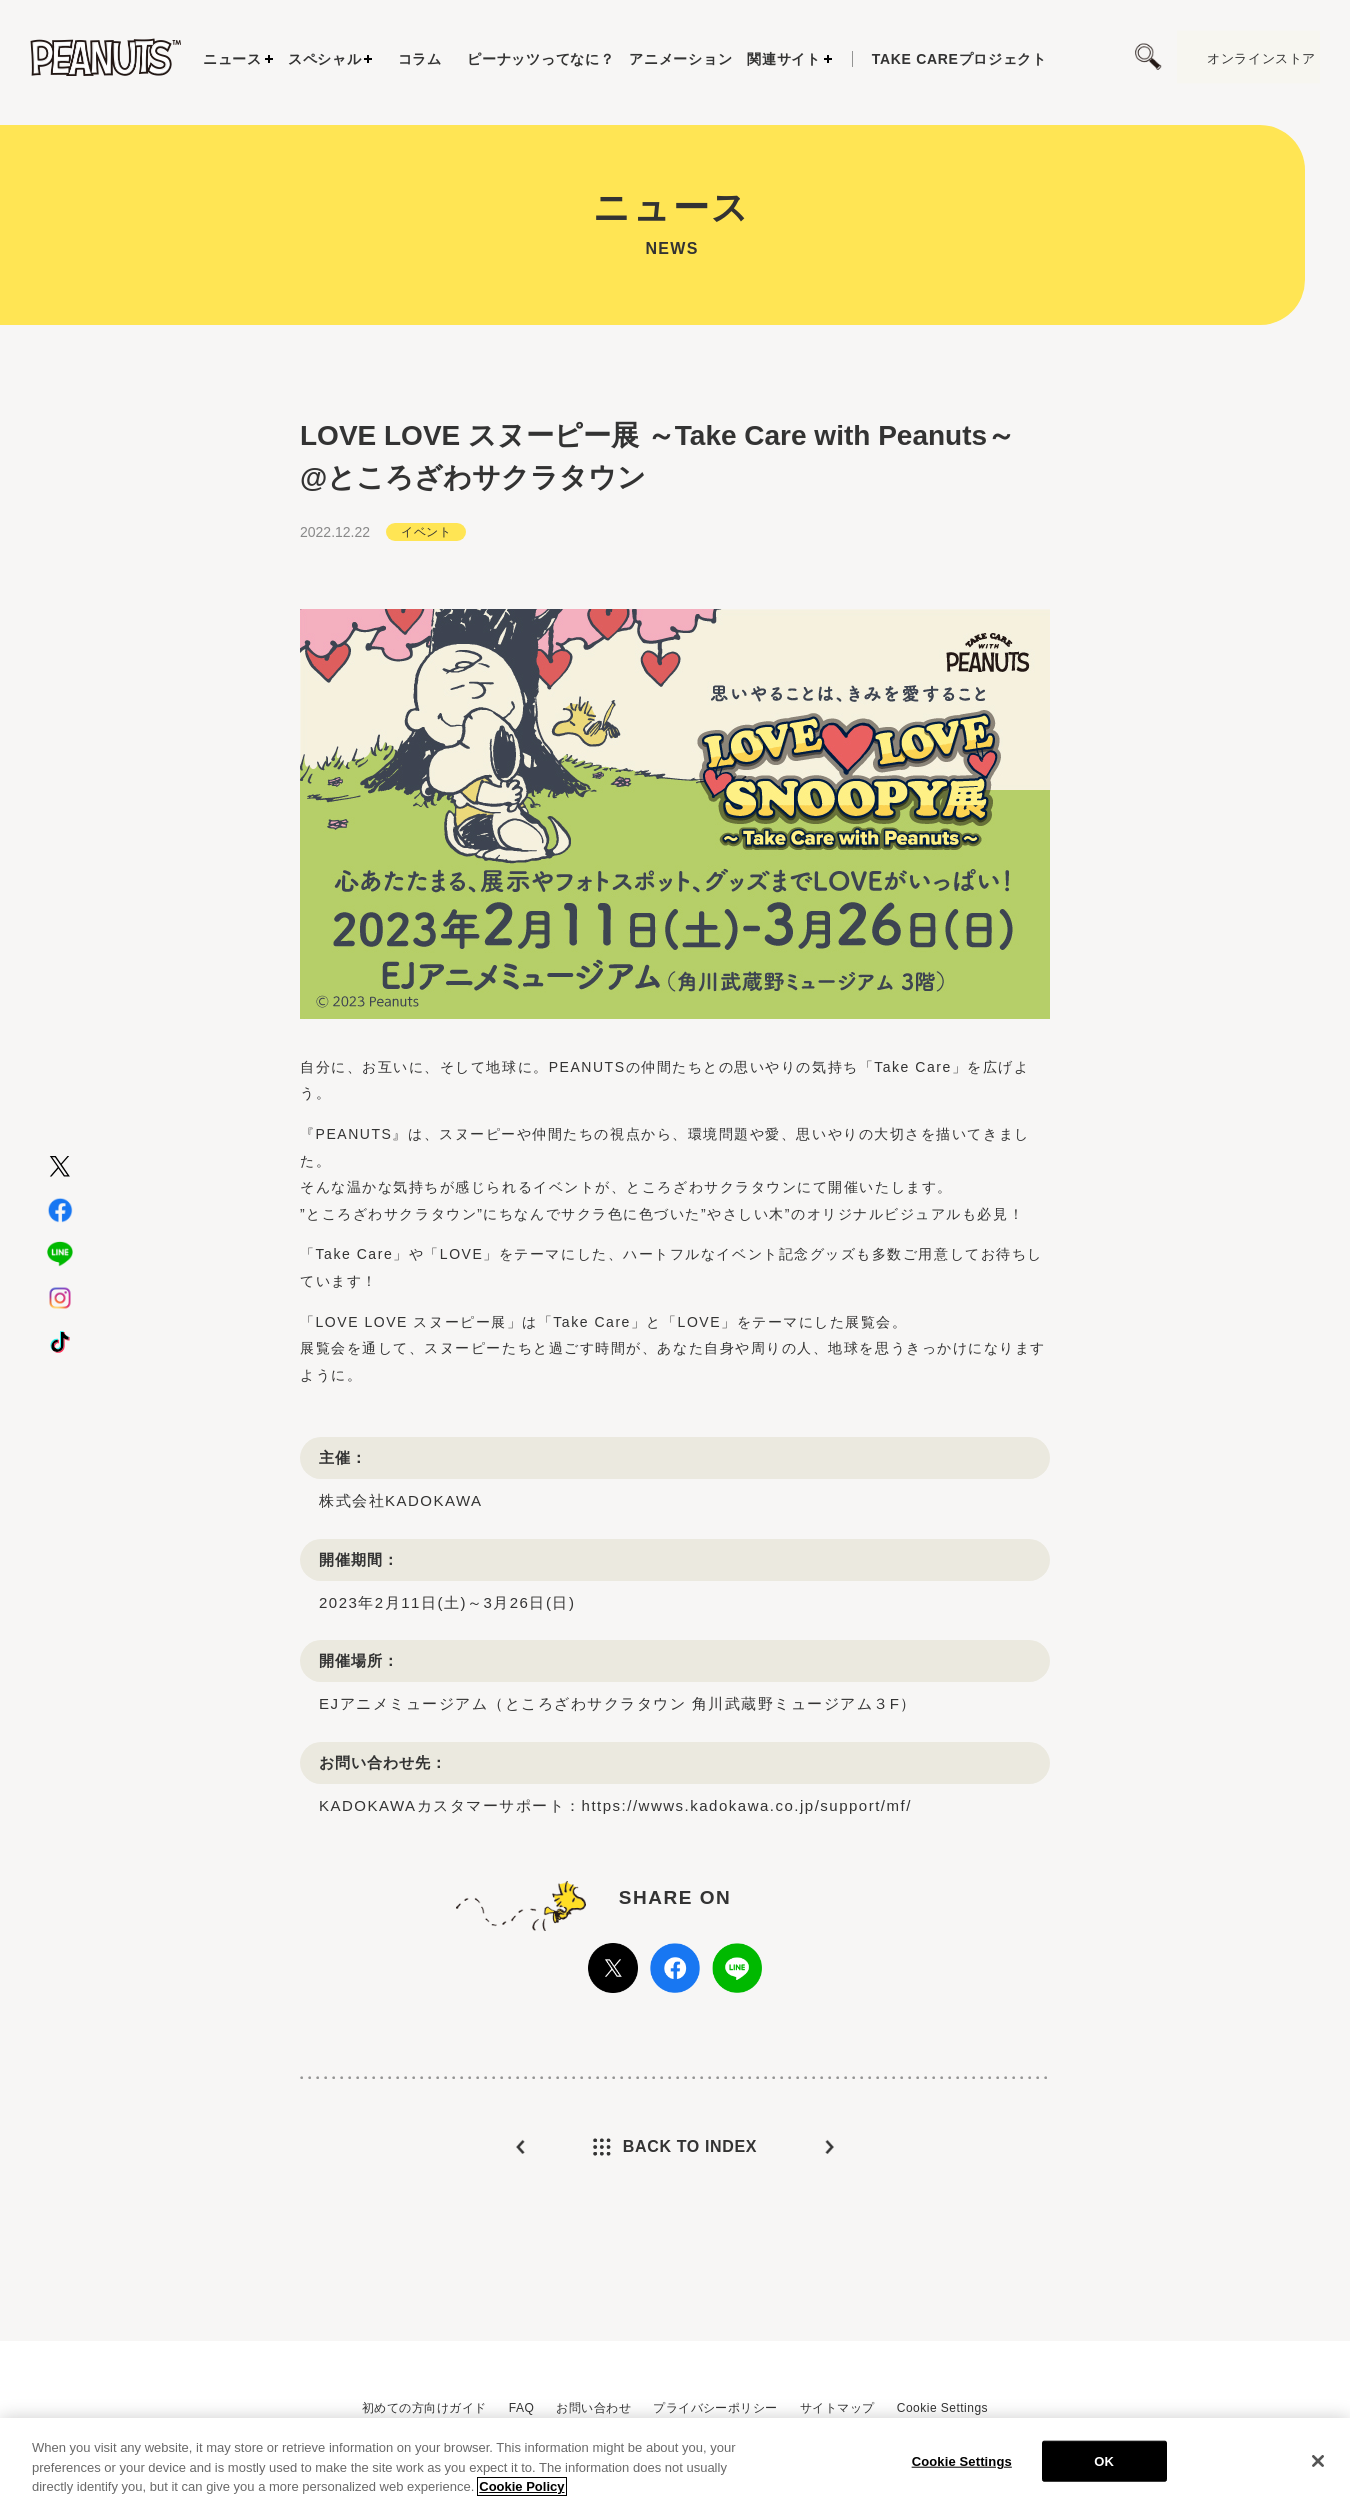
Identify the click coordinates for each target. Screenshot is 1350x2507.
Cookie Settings (942, 2408)
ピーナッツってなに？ (540, 59)
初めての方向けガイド (424, 2408)
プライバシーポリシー (715, 2408)
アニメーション (680, 59)
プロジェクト (959, 59)
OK (1104, 2468)
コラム (420, 59)
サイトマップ (837, 2408)
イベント (426, 547)
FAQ (521, 2408)
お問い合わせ (593, 2408)
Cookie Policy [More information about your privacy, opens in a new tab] (521, 2494)
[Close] (1318, 2468)
